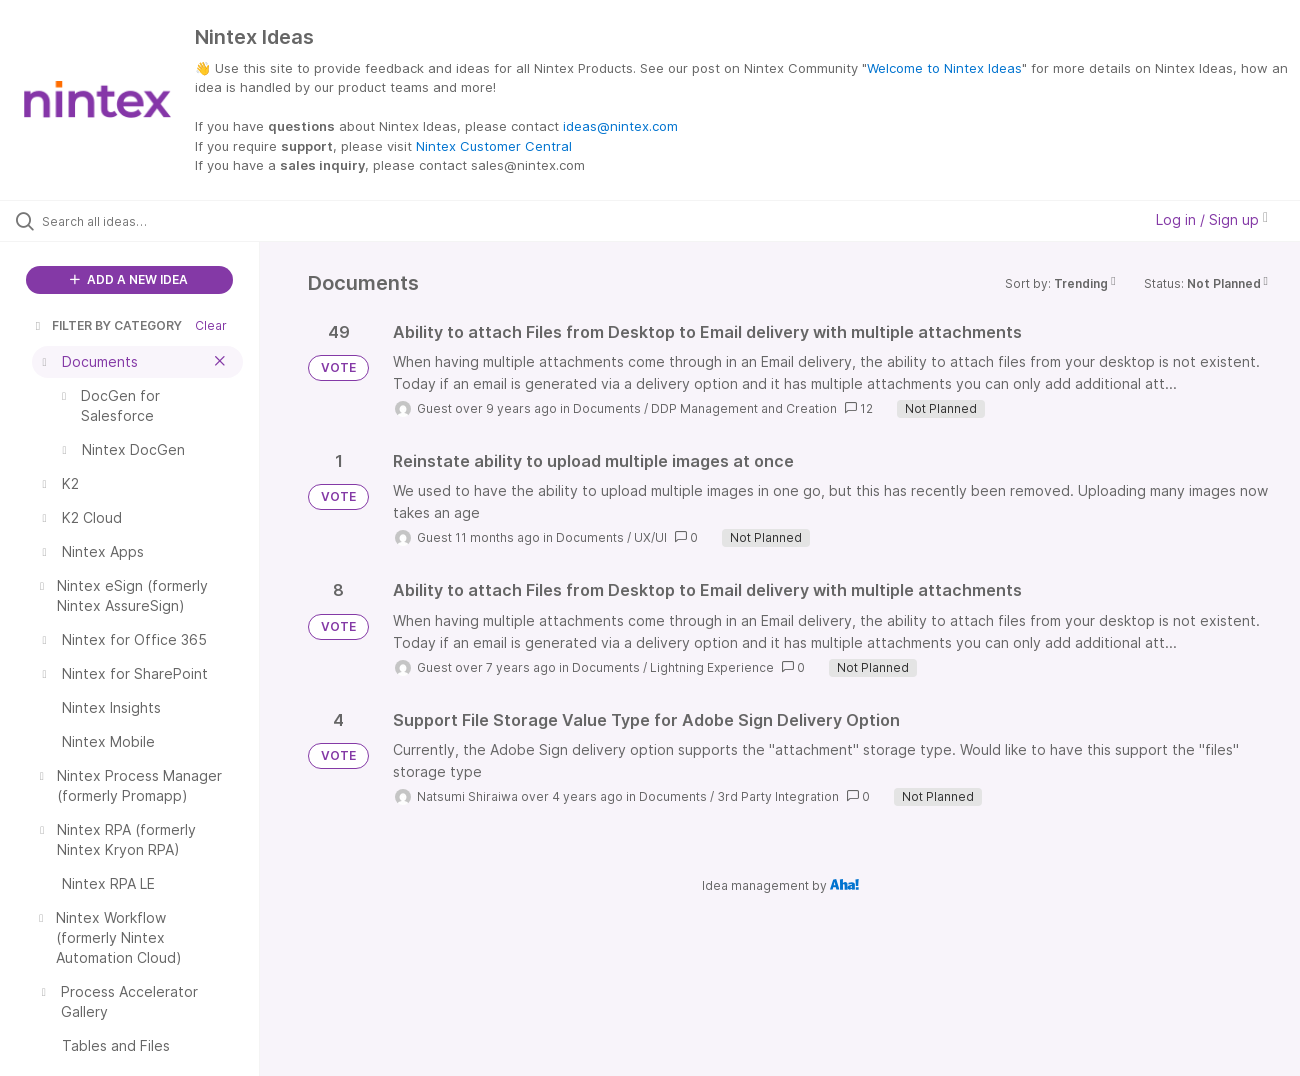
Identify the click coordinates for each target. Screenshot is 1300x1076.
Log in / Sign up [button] (1212, 219)
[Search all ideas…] (155, 221)
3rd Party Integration (778, 796)
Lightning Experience (712, 667)
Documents (607, 408)
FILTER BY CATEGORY (107, 325)
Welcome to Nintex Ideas (944, 68)
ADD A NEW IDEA (129, 279)
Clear (211, 325)
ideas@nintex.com (620, 126)
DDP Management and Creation (744, 408)
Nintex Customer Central (494, 146)
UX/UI (650, 537)
